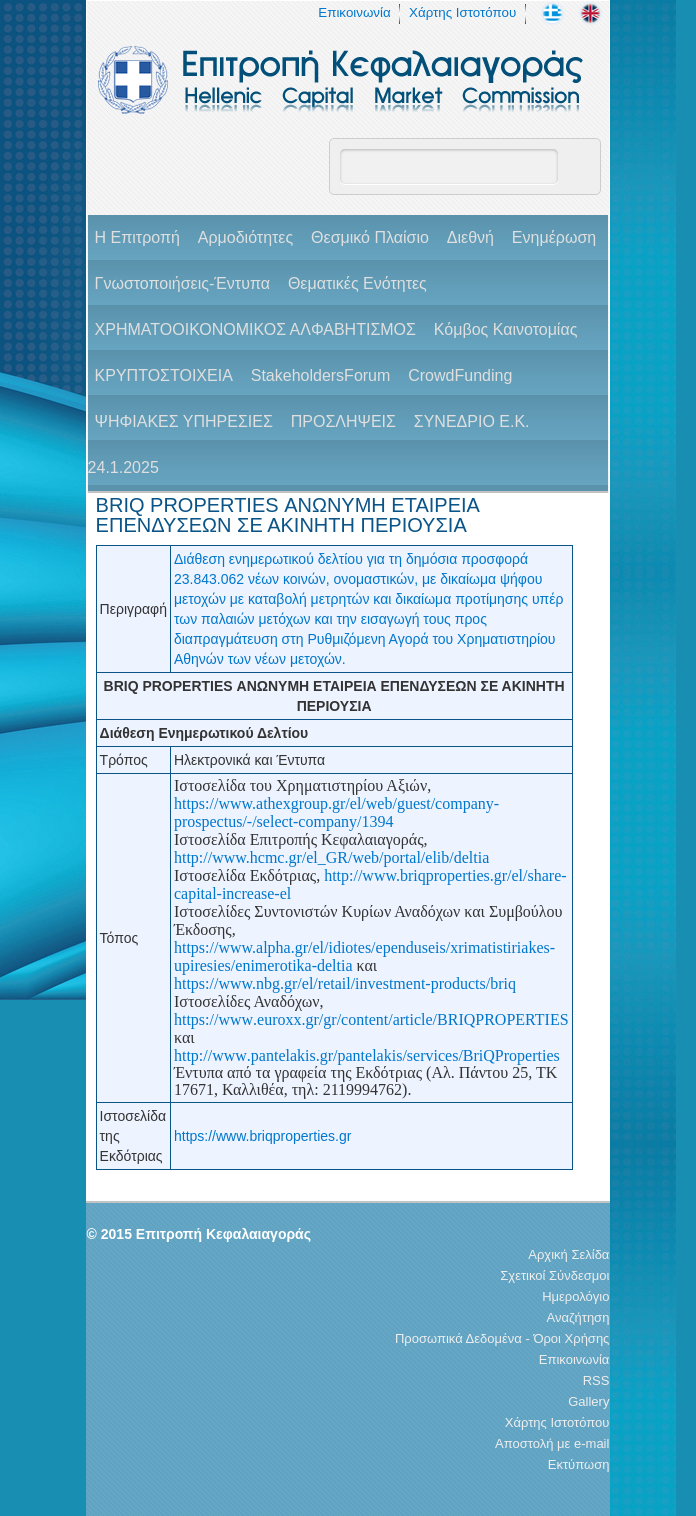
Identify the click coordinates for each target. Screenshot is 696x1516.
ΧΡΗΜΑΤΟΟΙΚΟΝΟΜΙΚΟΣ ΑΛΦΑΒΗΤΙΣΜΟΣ (255, 329)
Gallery (588, 1401)
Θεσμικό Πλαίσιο (370, 237)
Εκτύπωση (579, 1464)
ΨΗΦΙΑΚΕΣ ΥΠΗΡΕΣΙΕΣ (184, 421)
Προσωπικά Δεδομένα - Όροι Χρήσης (502, 1338)
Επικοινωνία (354, 12)
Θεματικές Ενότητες (357, 283)
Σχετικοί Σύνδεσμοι (554, 1275)
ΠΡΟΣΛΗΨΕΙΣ (343, 421)
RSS (596, 1380)
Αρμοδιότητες (245, 237)
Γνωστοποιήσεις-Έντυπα (182, 283)
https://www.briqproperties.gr (262, 1136)
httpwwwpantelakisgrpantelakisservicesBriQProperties (367, 1055)
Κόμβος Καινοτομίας (506, 329)
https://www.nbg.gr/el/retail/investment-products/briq (345, 983)
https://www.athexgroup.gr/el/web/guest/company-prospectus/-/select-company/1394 (336, 812)
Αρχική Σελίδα (568, 1254)
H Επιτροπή (137, 237)
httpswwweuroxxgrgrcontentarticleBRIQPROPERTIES (371, 1019)
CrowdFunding (460, 375)
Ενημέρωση (554, 237)
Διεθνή (470, 237)
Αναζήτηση (578, 1317)
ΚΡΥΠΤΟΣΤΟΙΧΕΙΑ (164, 375)
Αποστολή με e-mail (552, 1443)
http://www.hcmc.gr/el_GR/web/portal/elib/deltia (331, 857)
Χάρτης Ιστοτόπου (462, 12)
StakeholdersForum (321, 375)
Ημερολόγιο (575, 1296)
